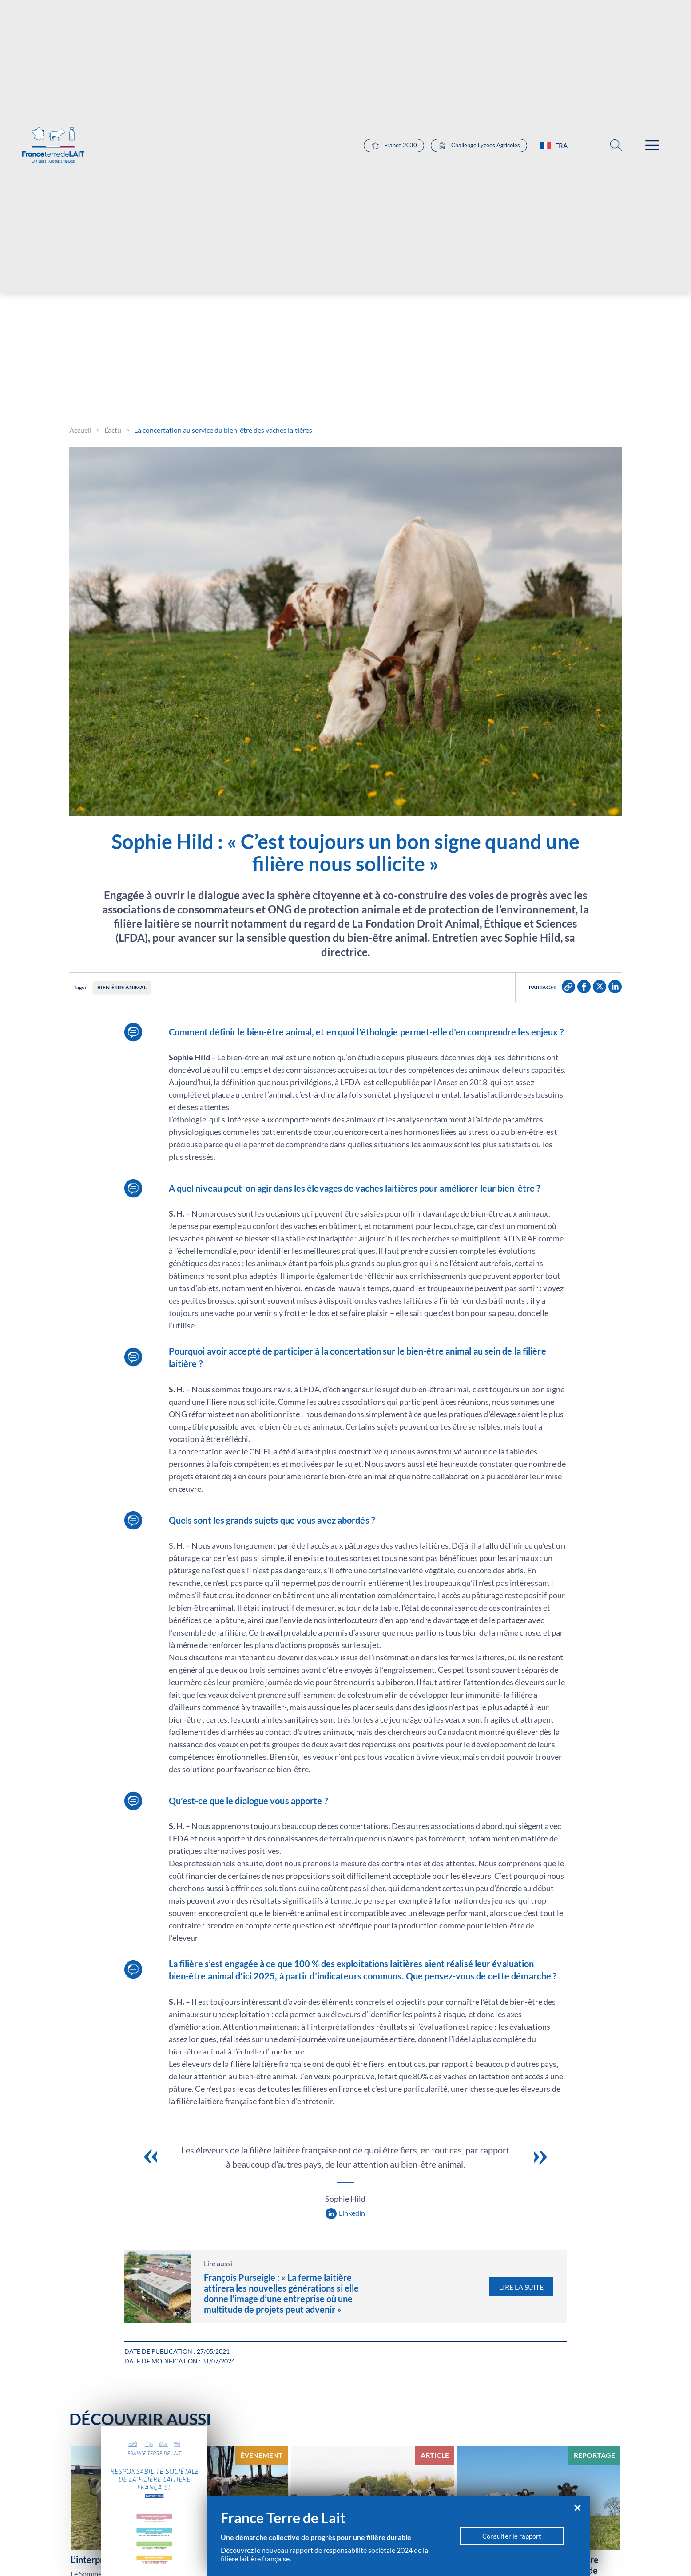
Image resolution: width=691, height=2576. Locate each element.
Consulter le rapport (511, 2536)
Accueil (80, 430)
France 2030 (394, 206)
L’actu (112, 430)
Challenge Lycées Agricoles (479, 206)
